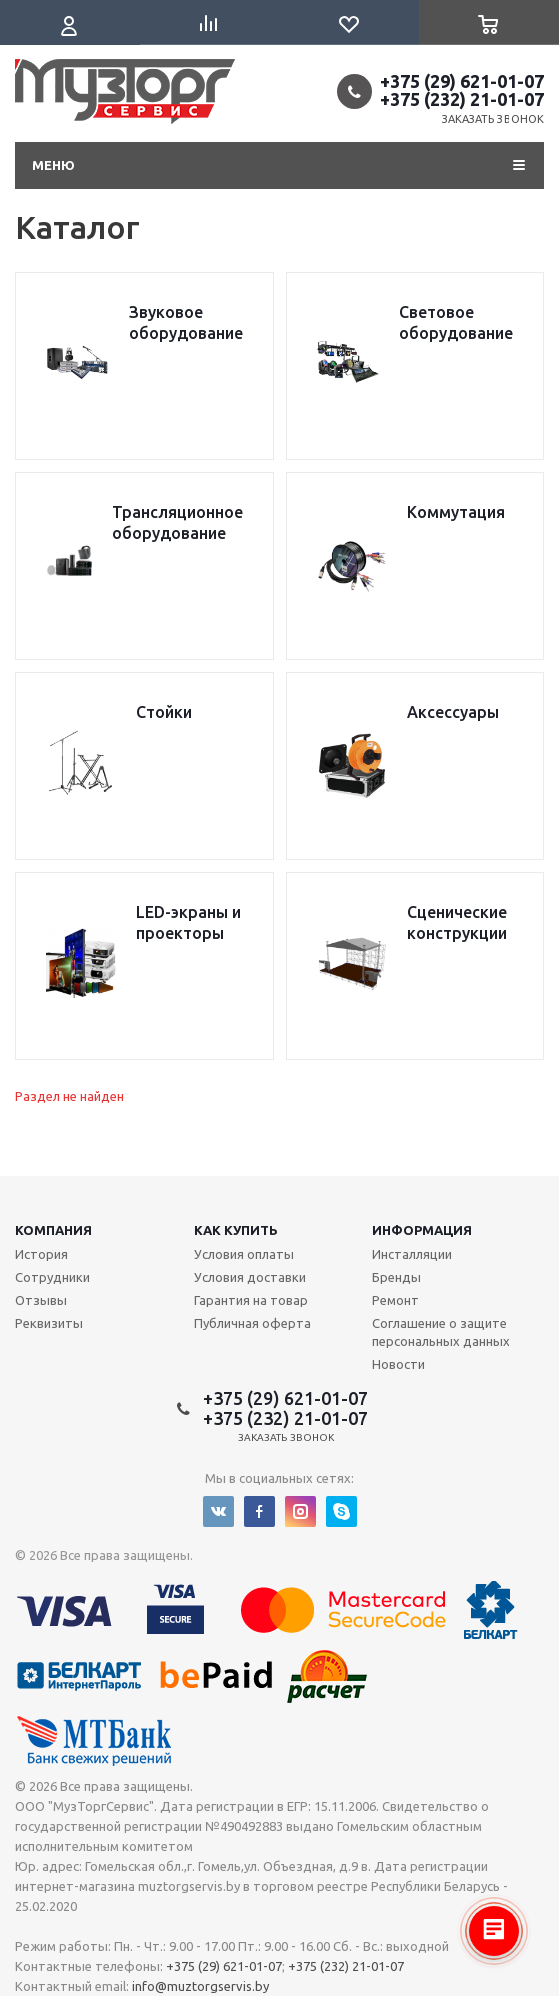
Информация (422, 1230)
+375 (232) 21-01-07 (462, 99)
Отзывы (41, 1300)
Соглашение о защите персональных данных (441, 1332)
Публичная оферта (252, 1323)
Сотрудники (52, 1277)
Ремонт (395, 1300)
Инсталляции (412, 1254)
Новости (398, 1364)
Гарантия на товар (251, 1300)
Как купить (236, 1230)
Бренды (396, 1277)
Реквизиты (49, 1323)
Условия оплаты (244, 1254)
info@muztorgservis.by (200, 1986)
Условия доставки (250, 1277)
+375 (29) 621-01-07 (462, 81)
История (41, 1254)
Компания (53, 1230)
